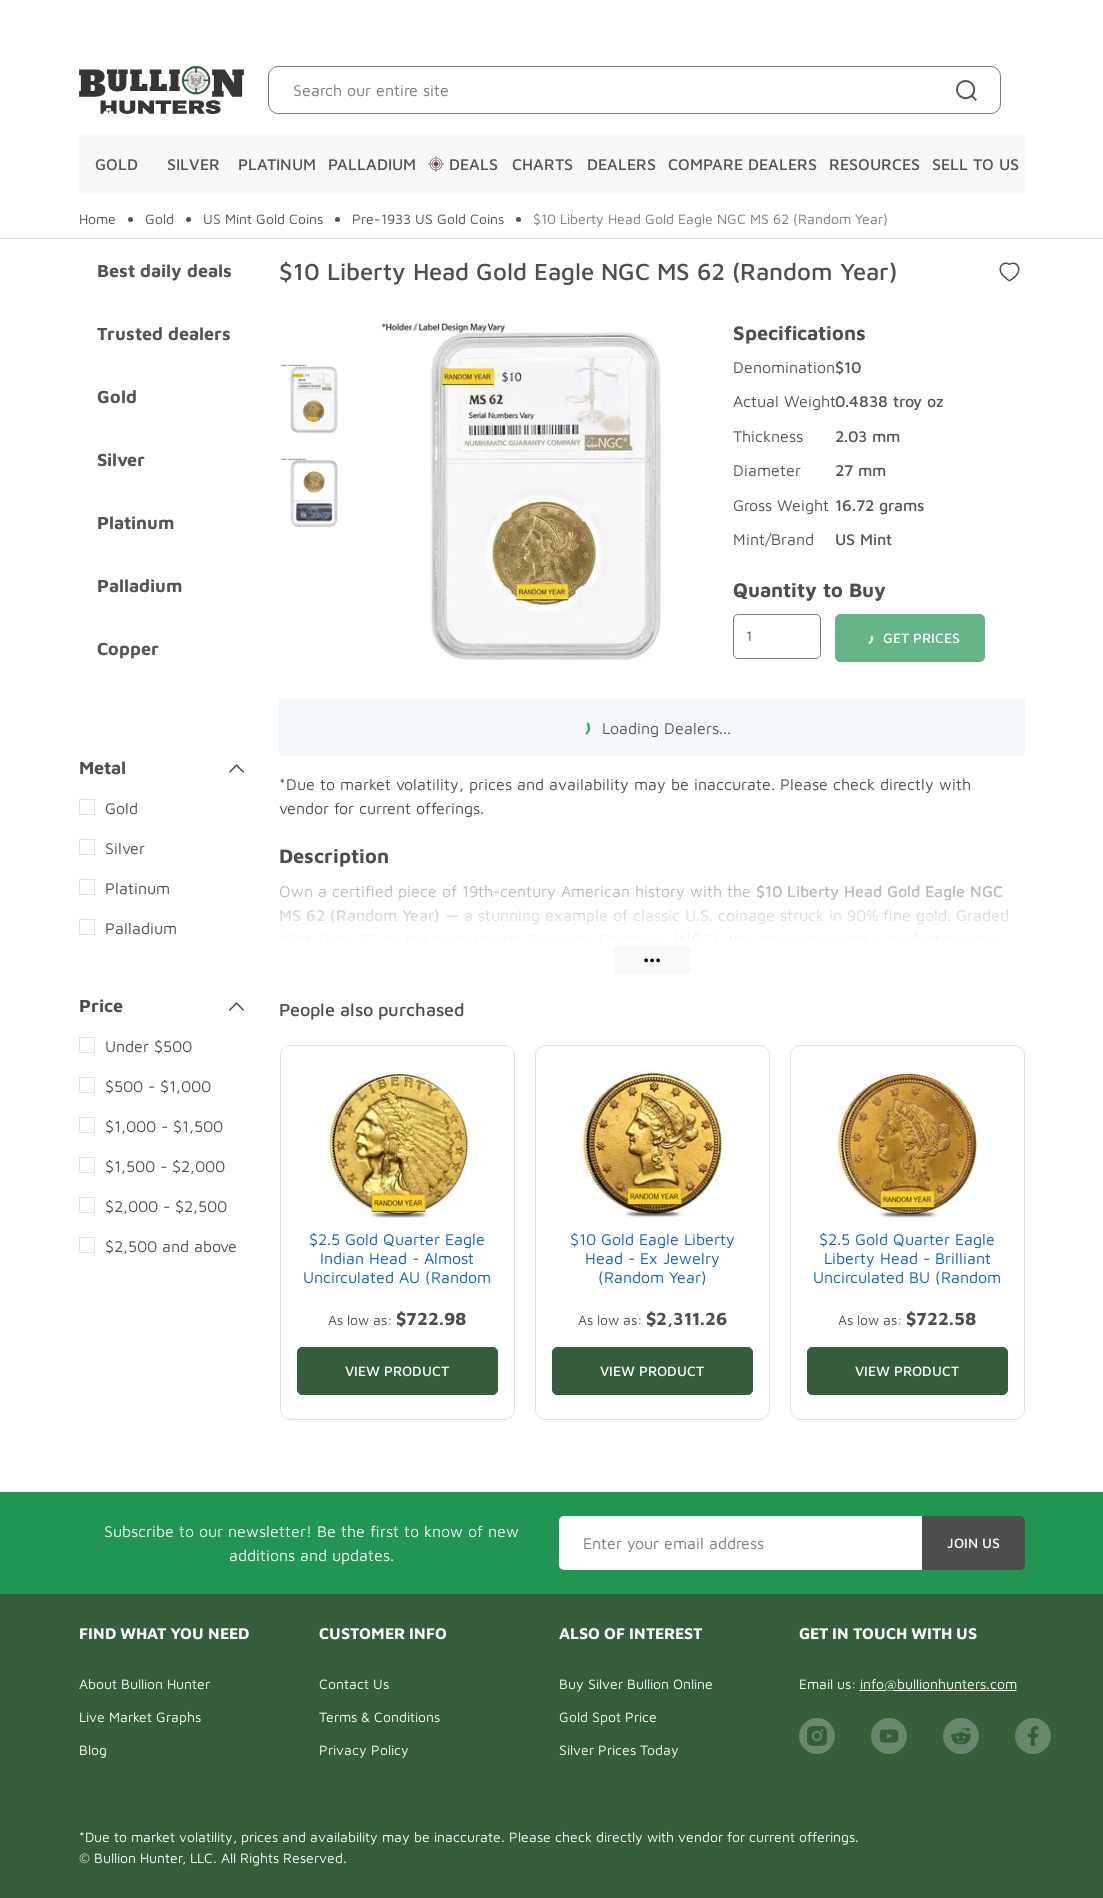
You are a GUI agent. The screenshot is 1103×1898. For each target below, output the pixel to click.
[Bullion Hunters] (161, 90)
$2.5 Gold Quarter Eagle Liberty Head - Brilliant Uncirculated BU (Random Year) (907, 1268)
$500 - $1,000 (158, 1086)
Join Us (973, 1542)
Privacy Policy (364, 1749)
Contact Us (354, 1683)
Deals (463, 164)
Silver (193, 164)
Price (162, 1006)
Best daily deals (164, 270)
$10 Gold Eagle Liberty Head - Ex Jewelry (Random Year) (652, 1258)
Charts (542, 164)
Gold (116, 164)
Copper (128, 648)
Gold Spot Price (608, 1716)
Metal (162, 768)
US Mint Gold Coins (263, 219)
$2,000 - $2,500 (166, 1206)
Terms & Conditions (379, 1716)
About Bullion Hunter (144, 1683)
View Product (397, 1370)
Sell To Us (975, 164)
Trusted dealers (164, 333)
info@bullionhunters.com (938, 1683)
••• (652, 959)
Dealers (621, 164)
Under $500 (148, 1046)
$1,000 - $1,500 (164, 1126)
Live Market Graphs (140, 1716)
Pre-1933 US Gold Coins (428, 219)
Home (97, 219)
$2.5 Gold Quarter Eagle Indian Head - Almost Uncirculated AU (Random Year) (397, 1268)
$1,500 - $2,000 (165, 1166)
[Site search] (970, 90)
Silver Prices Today (619, 1749)
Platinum (277, 164)
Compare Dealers (742, 164)
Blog (93, 1749)
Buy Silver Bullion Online (636, 1683)
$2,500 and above (171, 1246)
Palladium (372, 164)
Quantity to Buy (809, 589)
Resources (874, 164)
